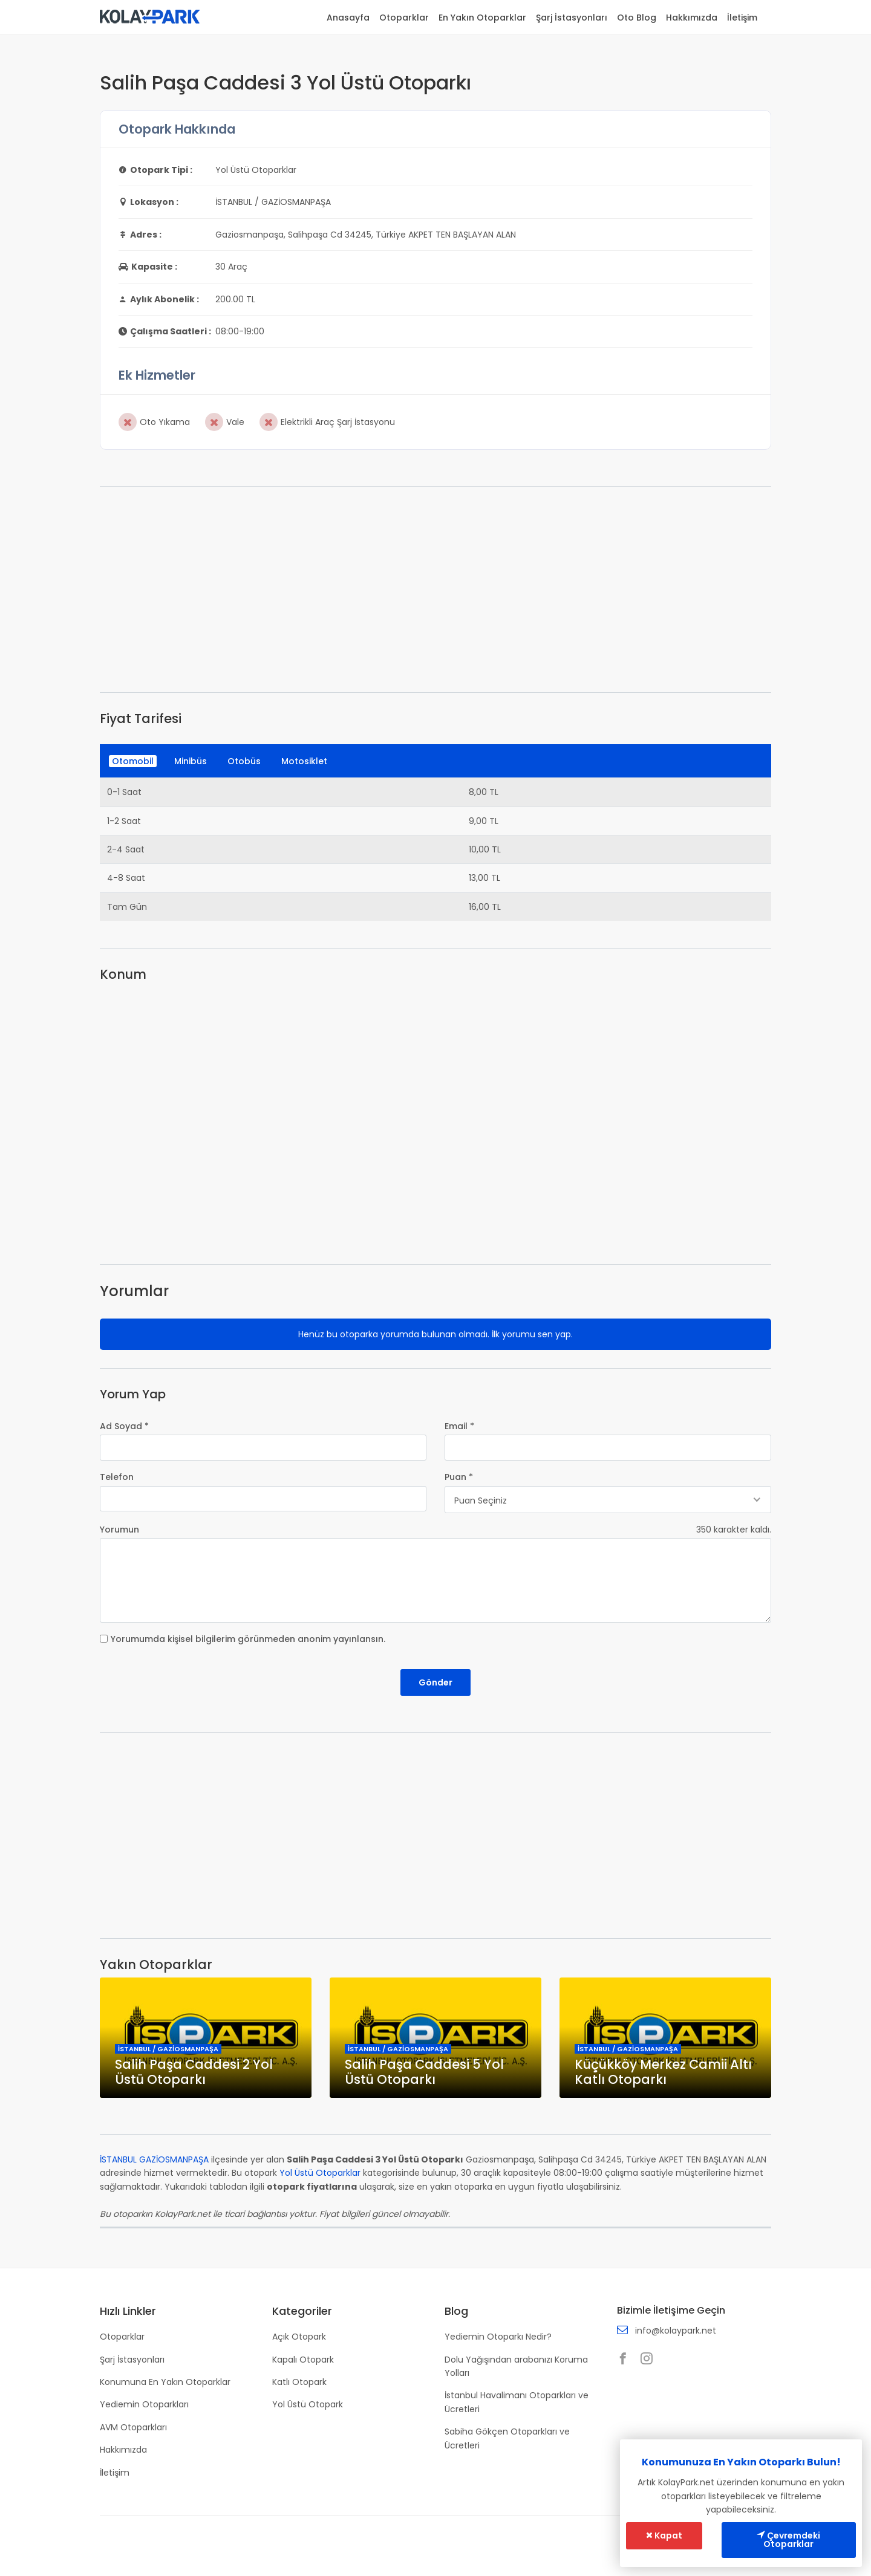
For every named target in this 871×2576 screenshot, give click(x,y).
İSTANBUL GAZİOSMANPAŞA (154, 2160)
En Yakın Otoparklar (482, 17)
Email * (459, 1426)
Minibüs (190, 761)
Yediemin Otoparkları (144, 2404)
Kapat (664, 2536)
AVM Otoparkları (133, 2427)
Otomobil (133, 761)
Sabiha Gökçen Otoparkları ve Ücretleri (507, 2438)
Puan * (459, 1477)
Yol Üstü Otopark (307, 2404)
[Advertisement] (435, 589)
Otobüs (244, 761)
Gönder (435, 1682)
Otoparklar (404, 17)
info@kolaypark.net (675, 2331)
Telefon (117, 1477)
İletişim (742, 17)
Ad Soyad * (124, 1426)
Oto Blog (636, 17)
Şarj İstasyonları (571, 17)
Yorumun (119, 1529)
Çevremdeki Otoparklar (789, 2540)
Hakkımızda (691, 17)
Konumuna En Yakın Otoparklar (165, 2382)
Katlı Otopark (299, 2382)
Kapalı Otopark (303, 2359)
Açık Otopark (299, 2337)
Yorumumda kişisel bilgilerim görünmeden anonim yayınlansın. (248, 1639)
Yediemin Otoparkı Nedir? (498, 2337)
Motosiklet (304, 761)
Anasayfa (348, 17)
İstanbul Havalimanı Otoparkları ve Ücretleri (517, 2402)
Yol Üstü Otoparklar (319, 2173)
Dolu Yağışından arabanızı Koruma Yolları (516, 2365)
